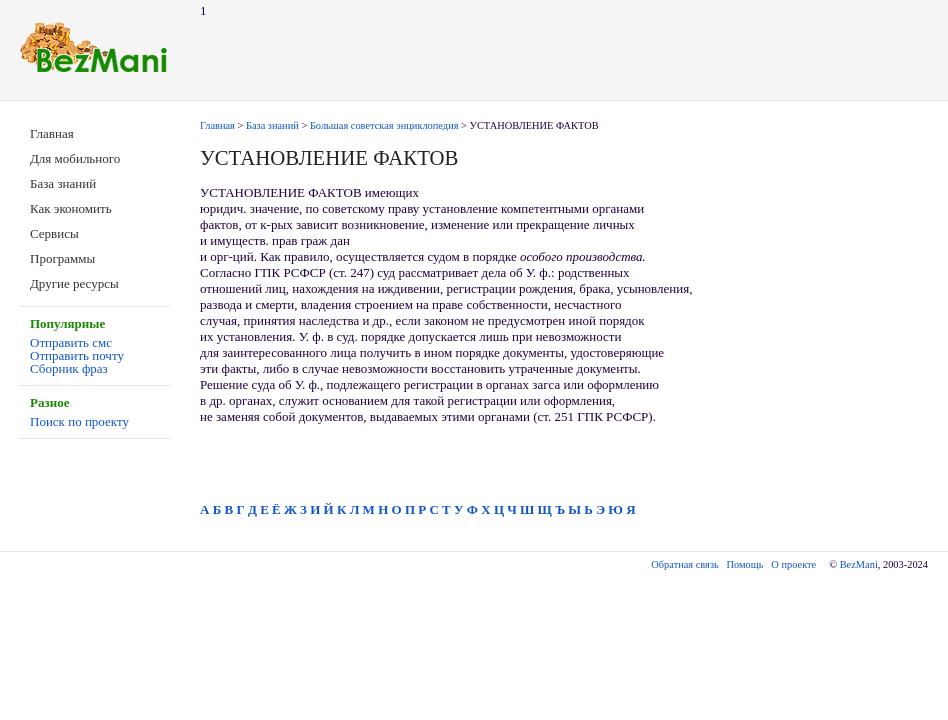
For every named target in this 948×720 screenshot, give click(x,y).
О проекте (793, 564)
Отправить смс (71, 342)
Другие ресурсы (74, 283)
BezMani (859, 564)
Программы (62, 258)
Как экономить (71, 208)
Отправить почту (77, 355)
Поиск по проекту (79, 421)
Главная (52, 133)
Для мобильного (75, 158)
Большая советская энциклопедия (384, 125)
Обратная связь (684, 564)
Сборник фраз (69, 368)
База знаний (63, 183)
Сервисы (54, 233)
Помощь (745, 564)
